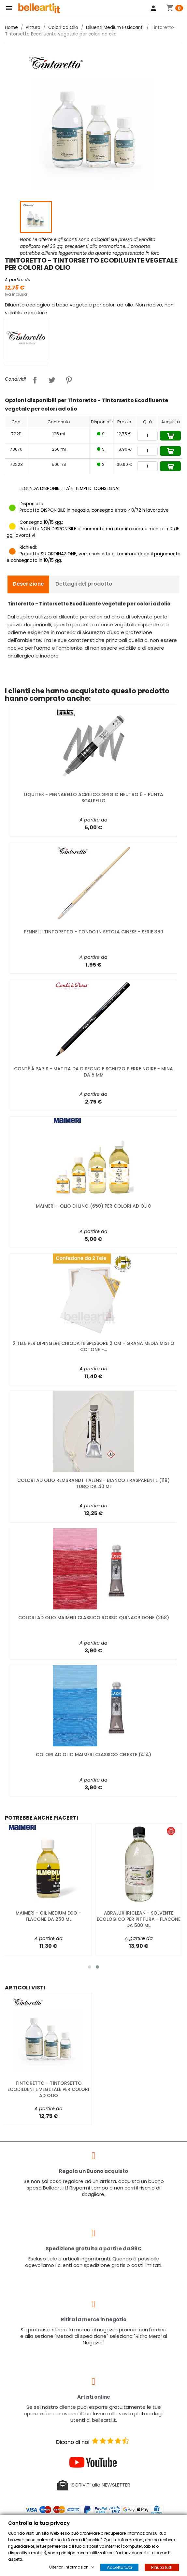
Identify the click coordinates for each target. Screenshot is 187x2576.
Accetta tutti (119, 2567)
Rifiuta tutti (161, 2567)
